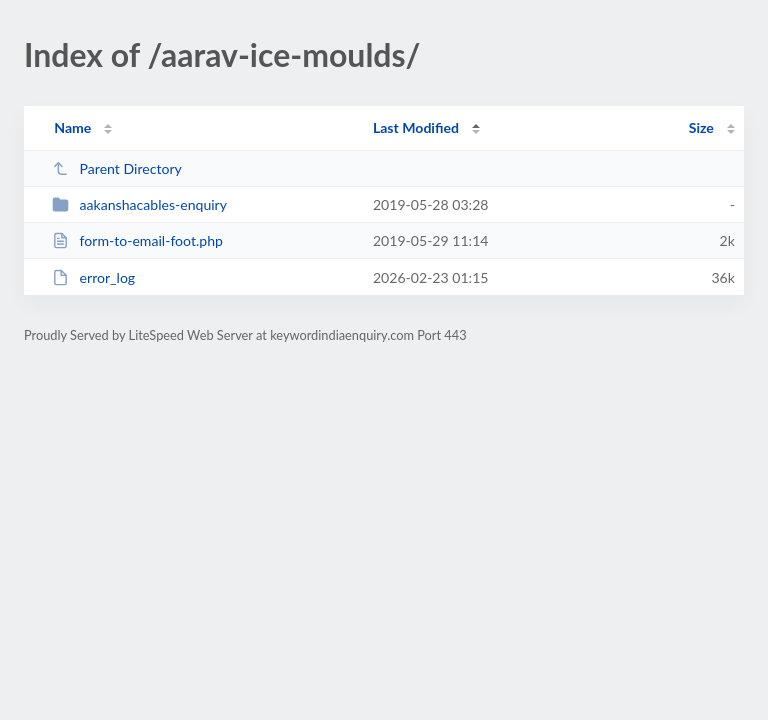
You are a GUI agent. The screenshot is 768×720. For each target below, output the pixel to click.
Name (72, 127)
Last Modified (416, 127)
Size (701, 127)
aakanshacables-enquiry (139, 204)
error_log (93, 277)
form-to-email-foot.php (137, 240)
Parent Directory (117, 168)
